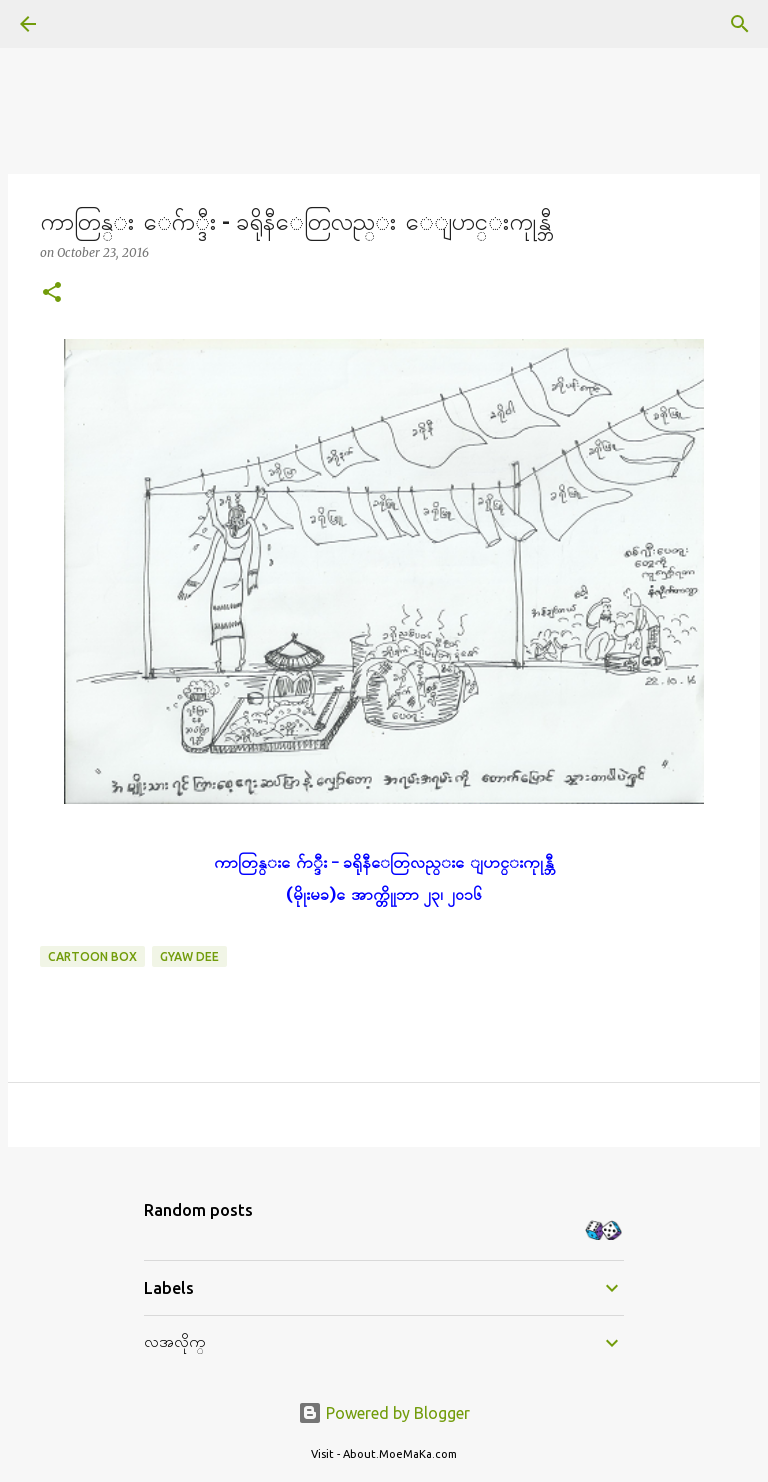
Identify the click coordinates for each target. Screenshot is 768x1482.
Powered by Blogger (384, 1413)
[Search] (84, 24)
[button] (52, 293)
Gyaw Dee (189, 956)
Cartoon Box (92, 956)
